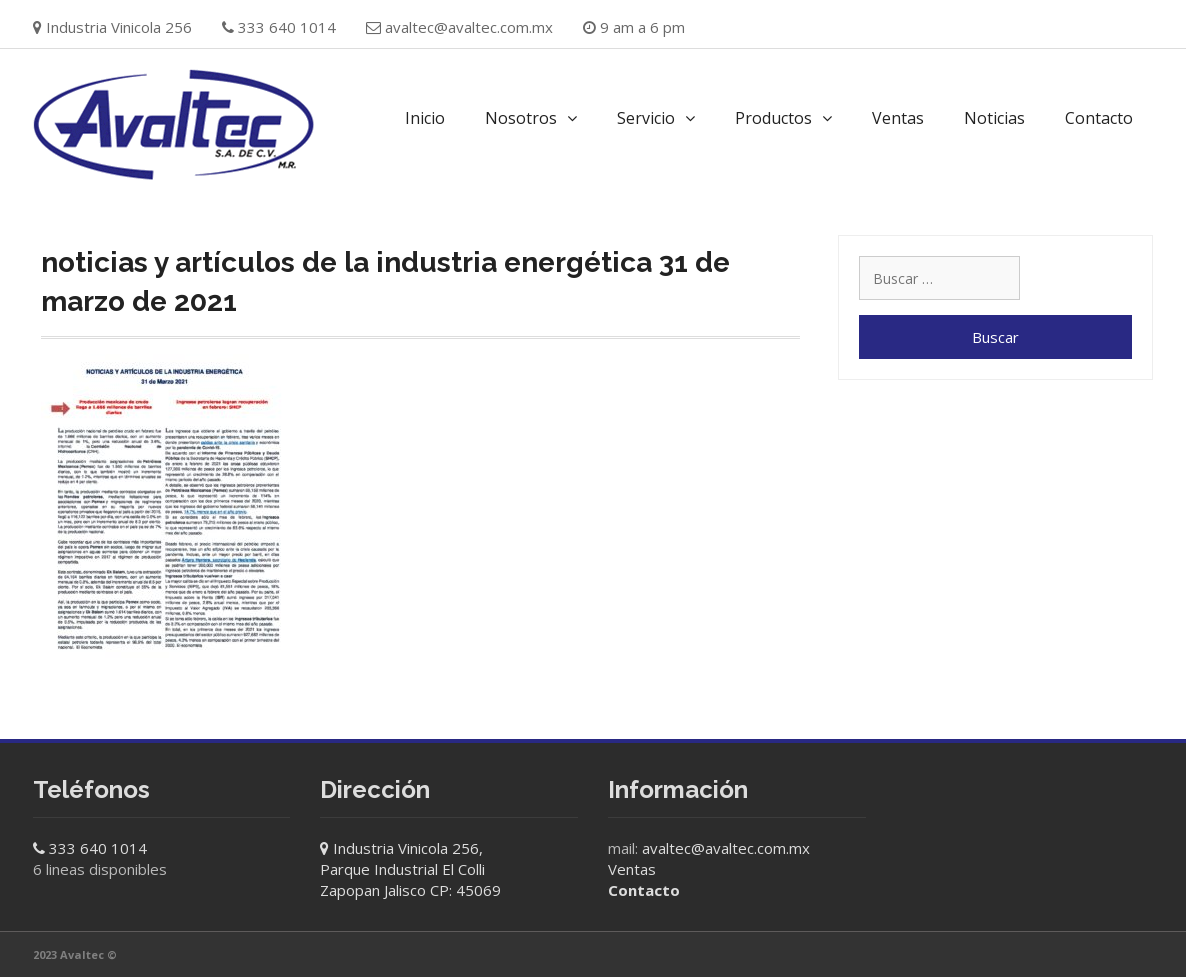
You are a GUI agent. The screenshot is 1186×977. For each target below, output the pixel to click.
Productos (773, 118)
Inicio (425, 118)
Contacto (1099, 118)
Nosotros (521, 118)
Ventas (898, 118)
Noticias (994, 118)
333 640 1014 (98, 848)
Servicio (646, 118)
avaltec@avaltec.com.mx (469, 27)
